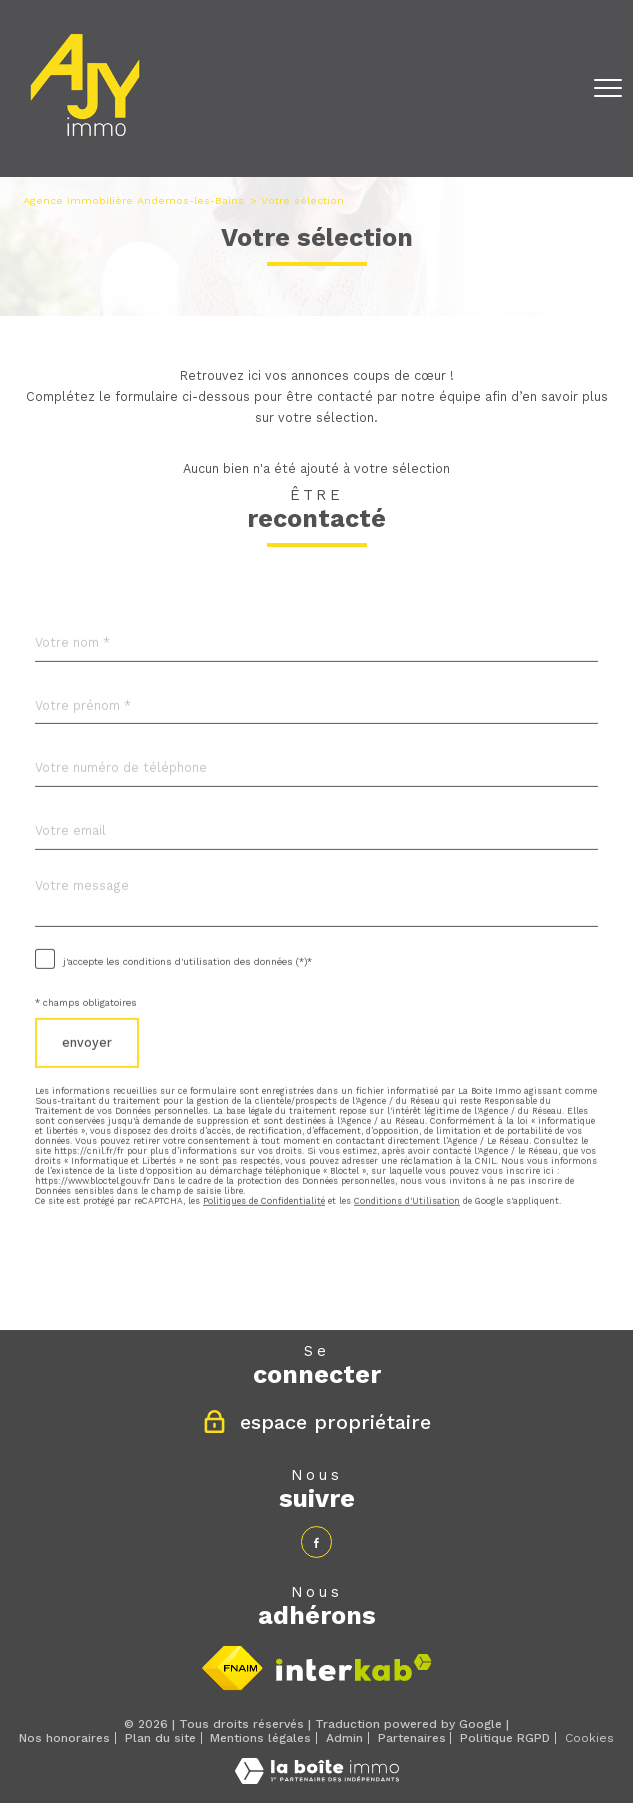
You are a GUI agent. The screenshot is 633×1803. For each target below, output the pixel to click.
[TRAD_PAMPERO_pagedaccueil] (85, 140)
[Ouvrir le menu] (608, 89)
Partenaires (412, 1738)
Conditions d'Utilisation (407, 1255)
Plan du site (160, 1738)
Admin (344, 1738)
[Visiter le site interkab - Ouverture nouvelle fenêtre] (354, 1667)
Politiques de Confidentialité (264, 1255)
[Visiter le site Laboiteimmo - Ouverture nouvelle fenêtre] (317, 1779)
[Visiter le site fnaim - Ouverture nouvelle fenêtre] (232, 1668)
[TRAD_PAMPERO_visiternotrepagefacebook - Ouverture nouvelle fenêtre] (316, 1541)
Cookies (589, 1738)
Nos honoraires (64, 1738)
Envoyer (87, 1096)
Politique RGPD (505, 1738)
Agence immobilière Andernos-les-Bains (133, 200)
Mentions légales (260, 1738)
